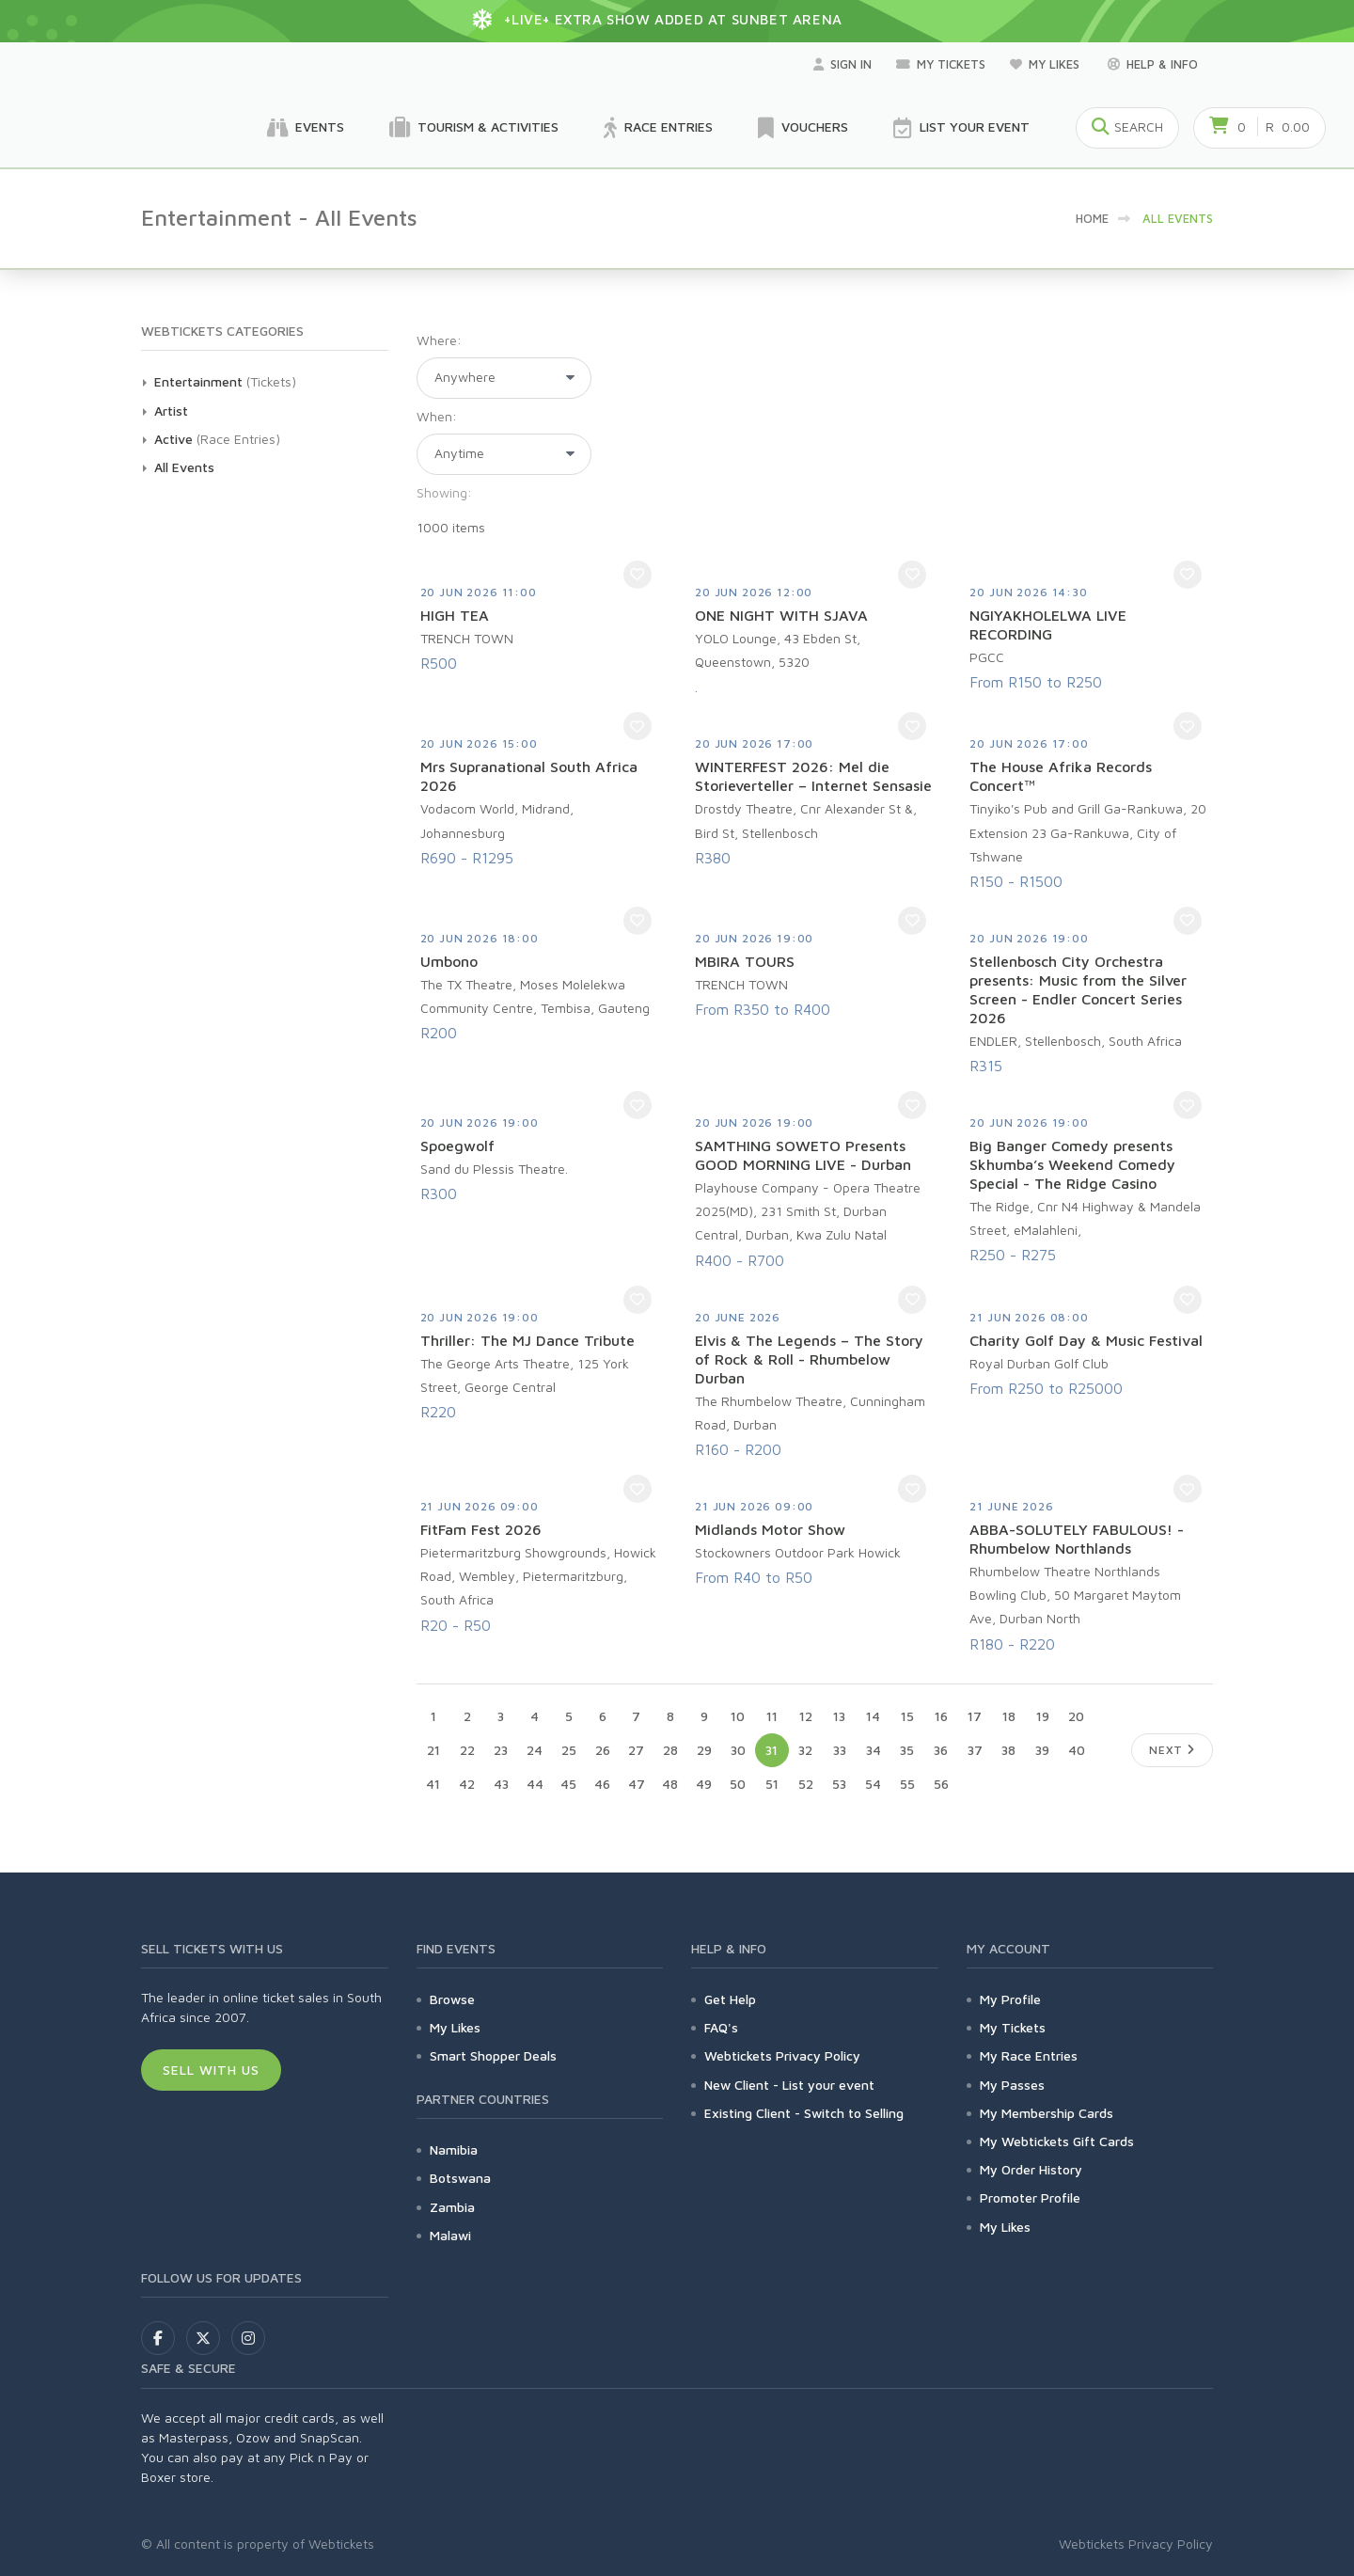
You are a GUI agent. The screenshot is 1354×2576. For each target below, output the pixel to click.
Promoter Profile (1030, 2197)
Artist (171, 411)
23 (501, 1750)
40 (1076, 1750)
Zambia (452, 2207)
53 (839, 1784)
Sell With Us (211, 2070)
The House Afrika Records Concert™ (1060, 776)
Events (305, 128)
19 (1042, 1716)
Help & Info (1153, 63)
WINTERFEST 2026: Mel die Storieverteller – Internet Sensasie (813, 776)
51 (772, 1784)
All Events (184, 467)
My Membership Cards (1046, 2113)
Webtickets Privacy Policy (782, 2055)
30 (738, 1750)
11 (772, 1716)
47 (636, 1784)
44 (535, 1784)
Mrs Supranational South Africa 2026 (529, 776)
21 (433, 1750)
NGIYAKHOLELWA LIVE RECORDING (1047, 624)
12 (805, 1716)
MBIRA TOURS (745, 961)
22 (467, 1750)
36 (941, 1750)
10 (738, 1716)
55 (907, 1784)
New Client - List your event (789, 2085)
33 (839, 1750)
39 (1042, 1750)
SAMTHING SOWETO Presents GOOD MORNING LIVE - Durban (803, 1155)
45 (568, 1784)
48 (670, 1784)
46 (602, 1784)
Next (1172, 1750)
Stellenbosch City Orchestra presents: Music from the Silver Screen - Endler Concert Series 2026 (1078, 989)
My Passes (1012, 2085)
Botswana (460, 2178)
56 (941, 1784)
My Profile (1010, 1999)
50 (738, 1784)
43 (501, 1784)
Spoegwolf (457, 1145)
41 (433, 1784)
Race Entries (658, 128)
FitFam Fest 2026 (481, 1529)
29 (704, 1750)
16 (941, 1716)
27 (636, 1750)
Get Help (730, 1999)
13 (839, 1716)
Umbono (449, 961)
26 (602, 1750)
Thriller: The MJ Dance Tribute (527, 1340)
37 (975, 1750)
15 (907, 1716)
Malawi (450, 2235)
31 (771, 1750)
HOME (1092, 218)
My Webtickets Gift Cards (1057, 2141)
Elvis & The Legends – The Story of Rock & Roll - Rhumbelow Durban (809, 1359)
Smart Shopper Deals (493, 2055)
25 (568, 1750)
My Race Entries (1029, 2055)
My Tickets (940, 63)
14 (873, 1716)
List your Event (961, 128)
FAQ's (721, 2027)
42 (467, 1784)
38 (1008, 1750)
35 (907, 1750)
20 (1076, 1716)
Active (173, 439)
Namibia (454, 2149)
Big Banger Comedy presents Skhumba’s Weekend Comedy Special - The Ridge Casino (1072, 1164)
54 (873, 1784)
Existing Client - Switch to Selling (804, 2113)
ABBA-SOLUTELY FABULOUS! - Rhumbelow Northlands (1076, 1539)
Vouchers (803, 128)
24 (535, 1750)
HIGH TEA (454, 615)
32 (805, 1750)
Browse (452, 1999)
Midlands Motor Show (770, 1529)
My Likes (1046, 63)
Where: (439, 340)
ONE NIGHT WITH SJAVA (781, 615)
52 (805, 1784)
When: (437, 416)
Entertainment (198, 381)
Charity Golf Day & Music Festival (1086, 1340)
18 (1009, 1716)
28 (670, 1750)
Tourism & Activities (474, 128)
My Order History (1031, 2169)
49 (704, 1784)
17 (975, 1716)
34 (873, 1750)
